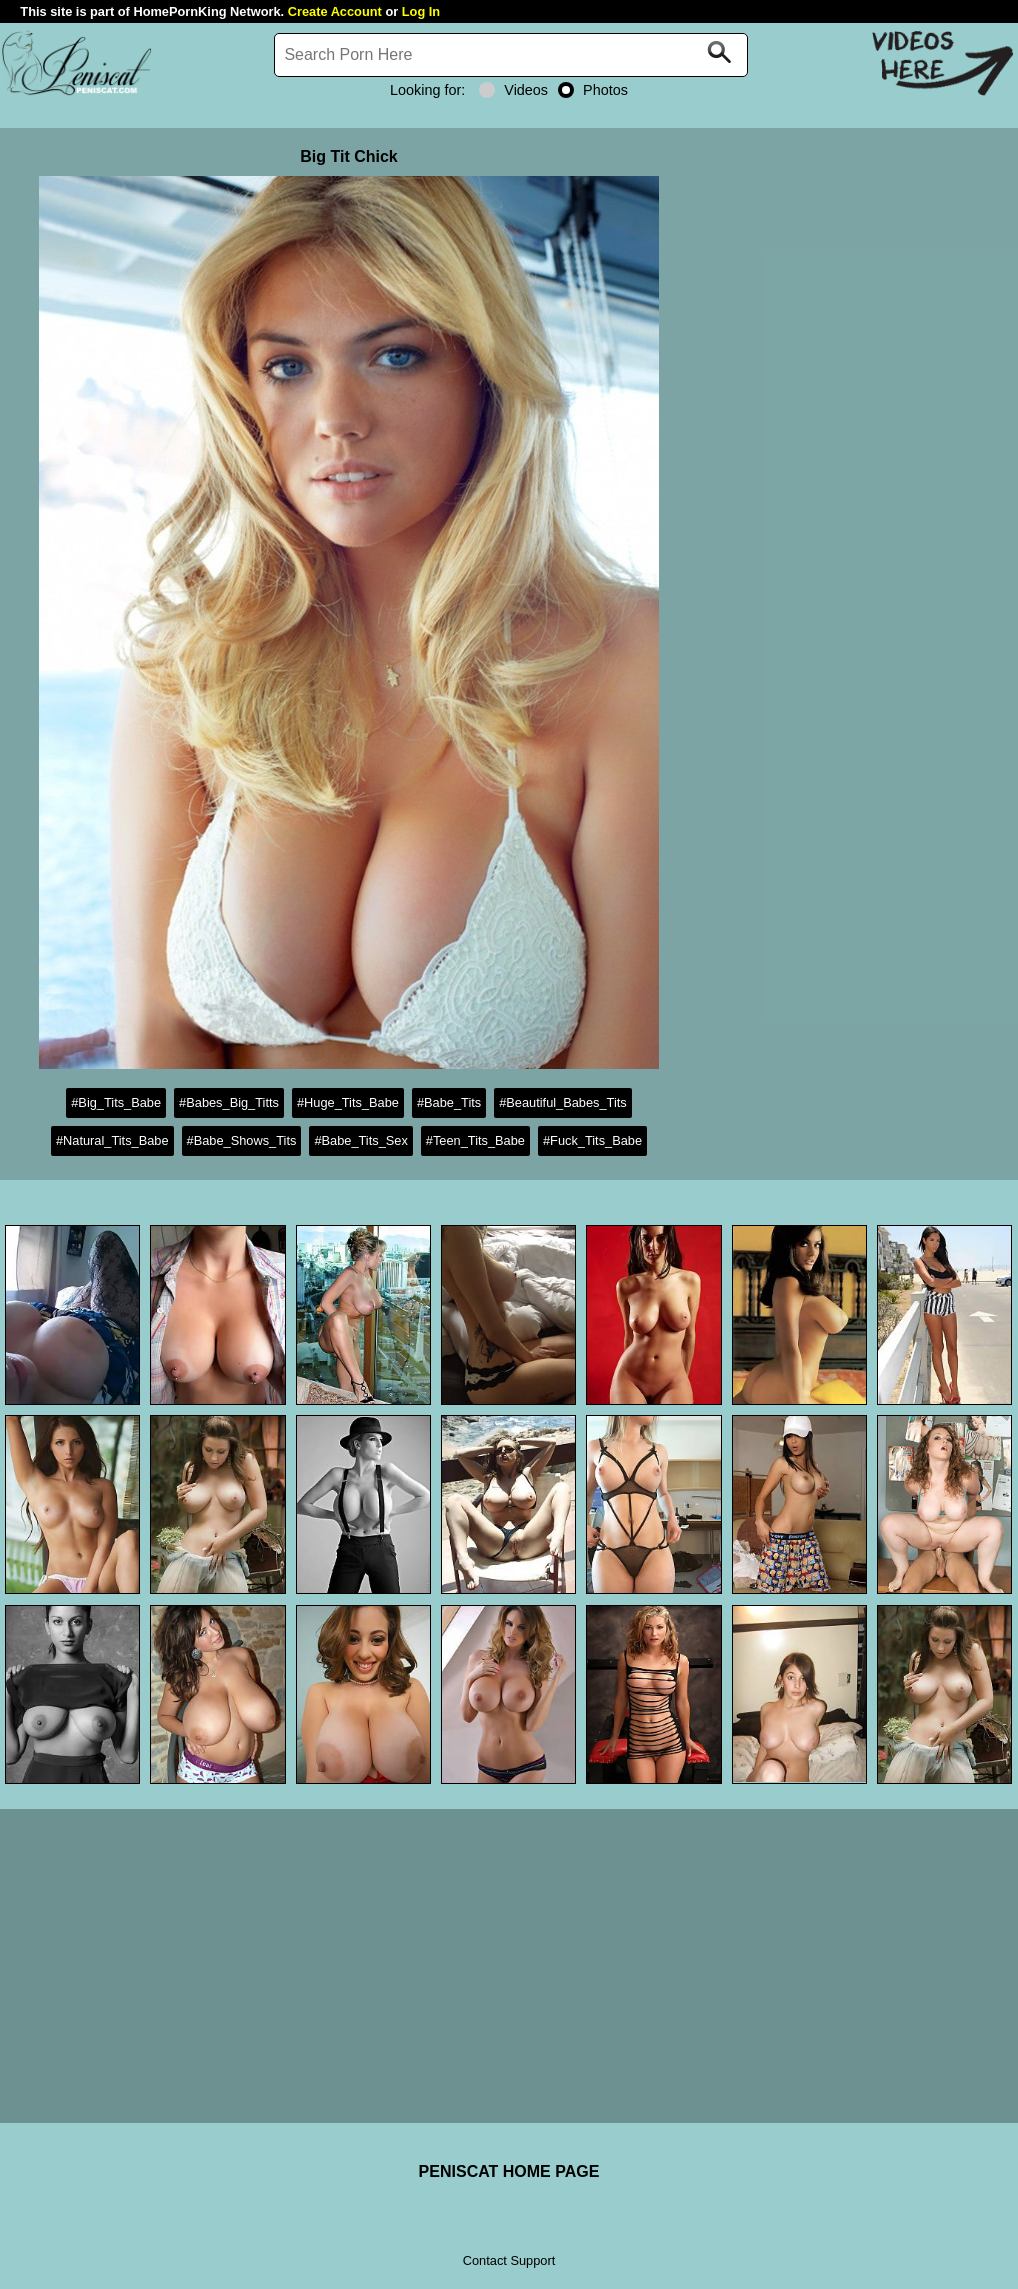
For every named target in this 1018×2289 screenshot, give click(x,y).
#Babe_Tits (449, 1102)
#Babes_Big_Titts (229, 1102)
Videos (513, 90)
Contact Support (509, 2260)
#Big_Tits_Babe (116, 1102)
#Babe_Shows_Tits (242, 1140)
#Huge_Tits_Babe (348, 1102)
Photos (593, 90)
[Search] (511, 55)
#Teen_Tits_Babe (475, 1140)
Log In (421, 11)
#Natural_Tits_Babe (112, 1140)
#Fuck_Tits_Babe (592, 1140)
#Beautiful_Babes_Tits (563, 1102)
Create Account (335, 11)
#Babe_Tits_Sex (360, 1140)
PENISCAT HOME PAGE (509, 2171)
